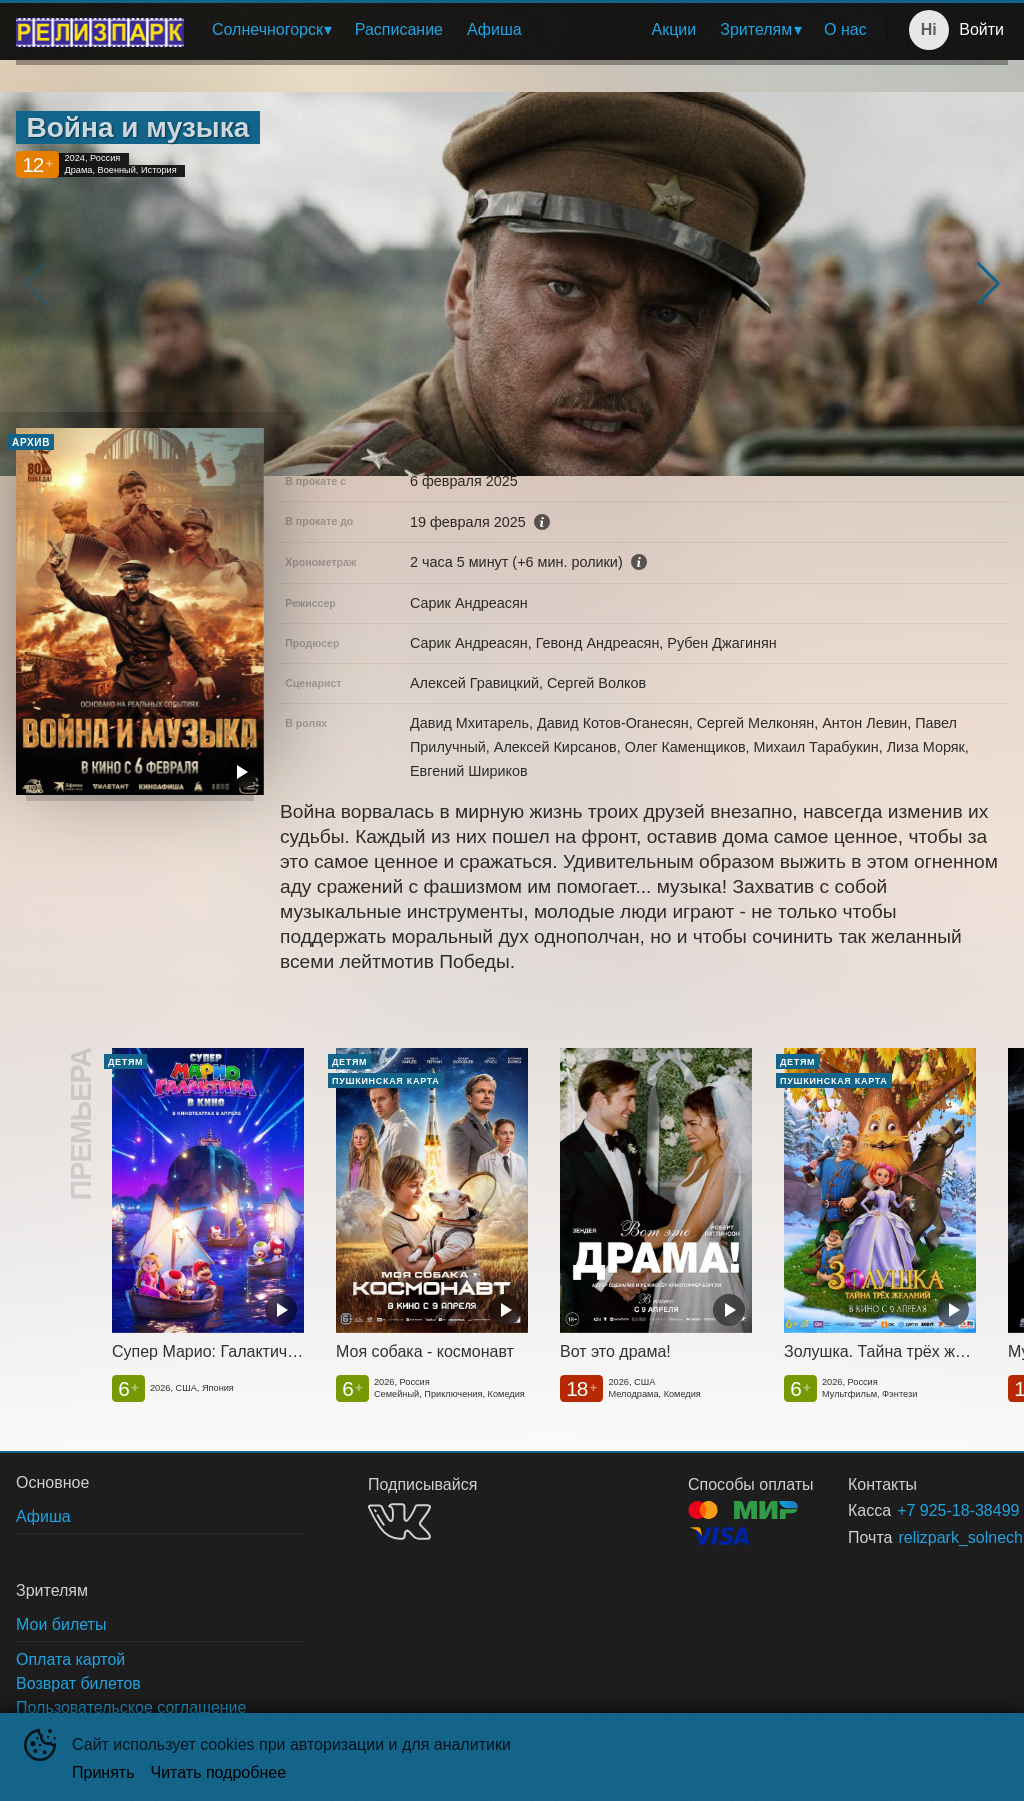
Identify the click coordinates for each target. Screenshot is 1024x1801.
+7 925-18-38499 (928, 1510)
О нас (845, 29)
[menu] (539, 30)
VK (399, 1521)
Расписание (399, 29)
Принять (103, 1772)
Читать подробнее (219, 1772)
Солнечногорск (267, 29)
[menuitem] (271, 30)
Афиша (494, 29)
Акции (674, 29)
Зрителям (756, 29)
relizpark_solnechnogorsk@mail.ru (929, 1537)
